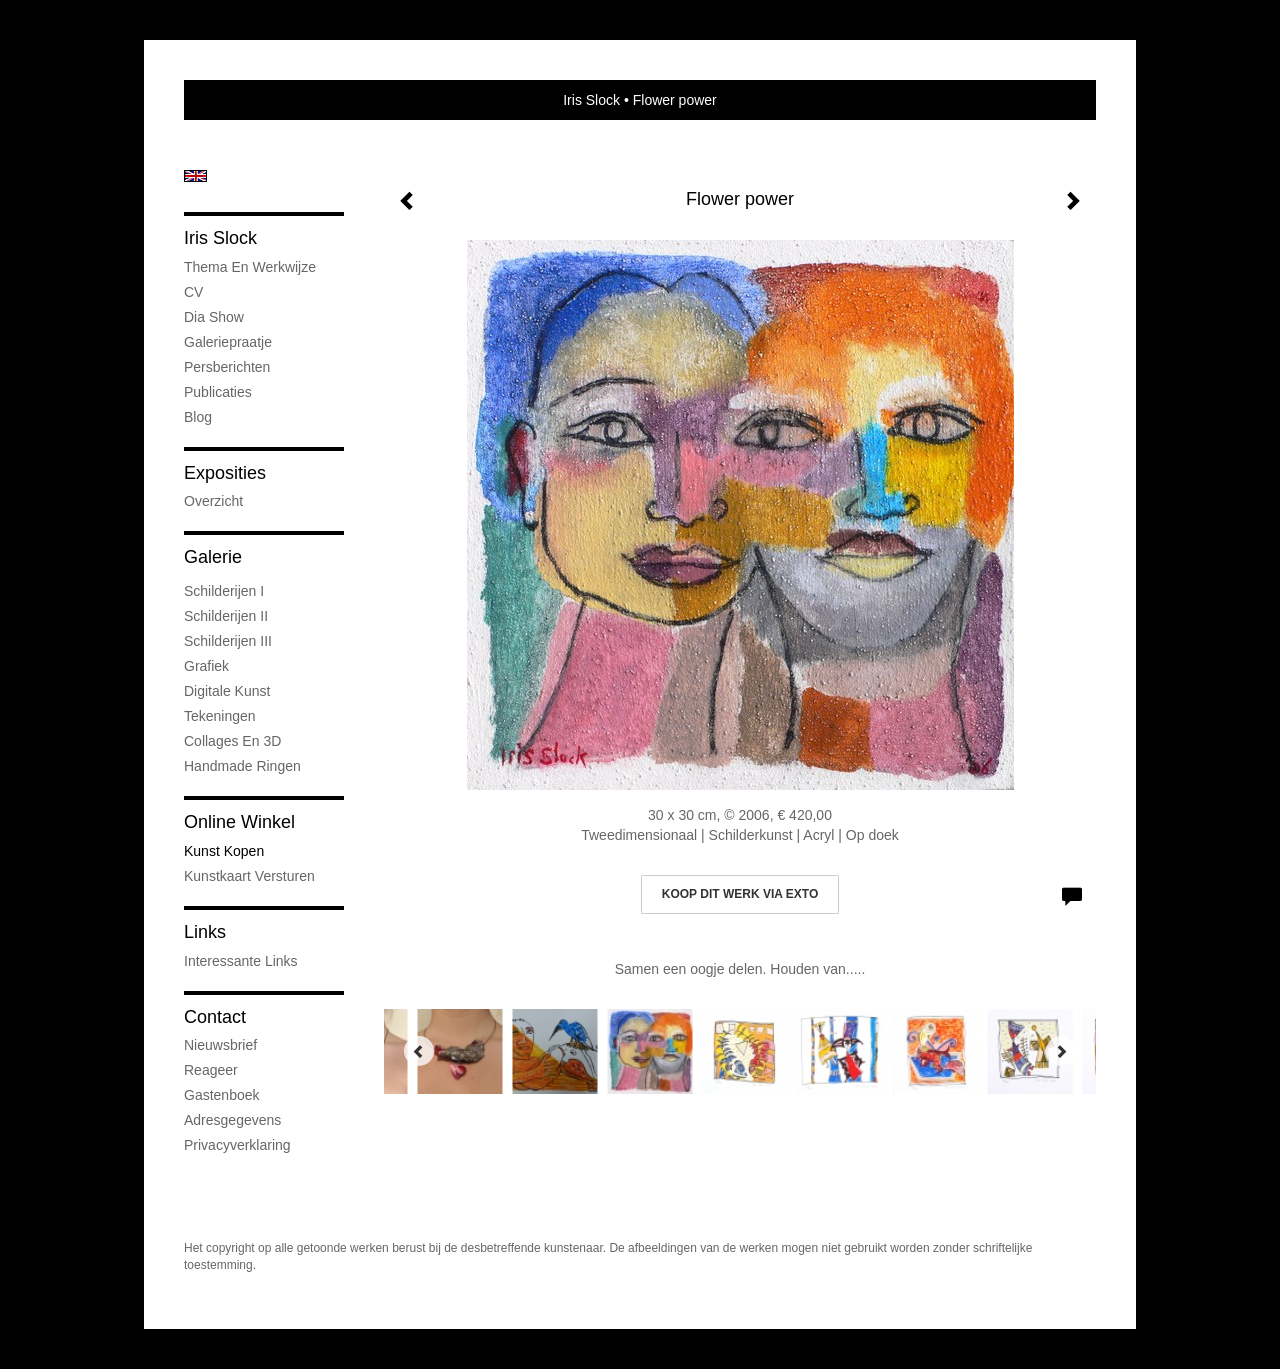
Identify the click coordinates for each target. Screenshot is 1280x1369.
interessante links (241, 961)
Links (205, 932)
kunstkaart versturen (249, 876)
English (195, 176)
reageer (211, 1070)
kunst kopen (224, 851)
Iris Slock (591, 100)
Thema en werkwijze (250, 267)
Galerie (213, 557)
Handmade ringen (242, 766)
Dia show (214, 317)
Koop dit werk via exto (740, 894)
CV (193, 292)
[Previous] (419, 1051)
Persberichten (227, 367)
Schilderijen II (226, 616)
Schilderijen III (228, 641)
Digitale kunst (227, 691)
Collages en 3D (232, 741)
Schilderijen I (224, 591)
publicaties (218, 392)
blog (198, 417)
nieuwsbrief (220, 1045)
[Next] (1061, 1051)
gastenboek (222, 1095)
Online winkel (239, 822)
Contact (215, 1017)
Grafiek (206, 666)
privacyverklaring (237, 1145)
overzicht (213, 501)
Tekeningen (220, 716)
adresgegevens (232, 1120)
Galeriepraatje (228, 342)
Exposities (225, 473)
